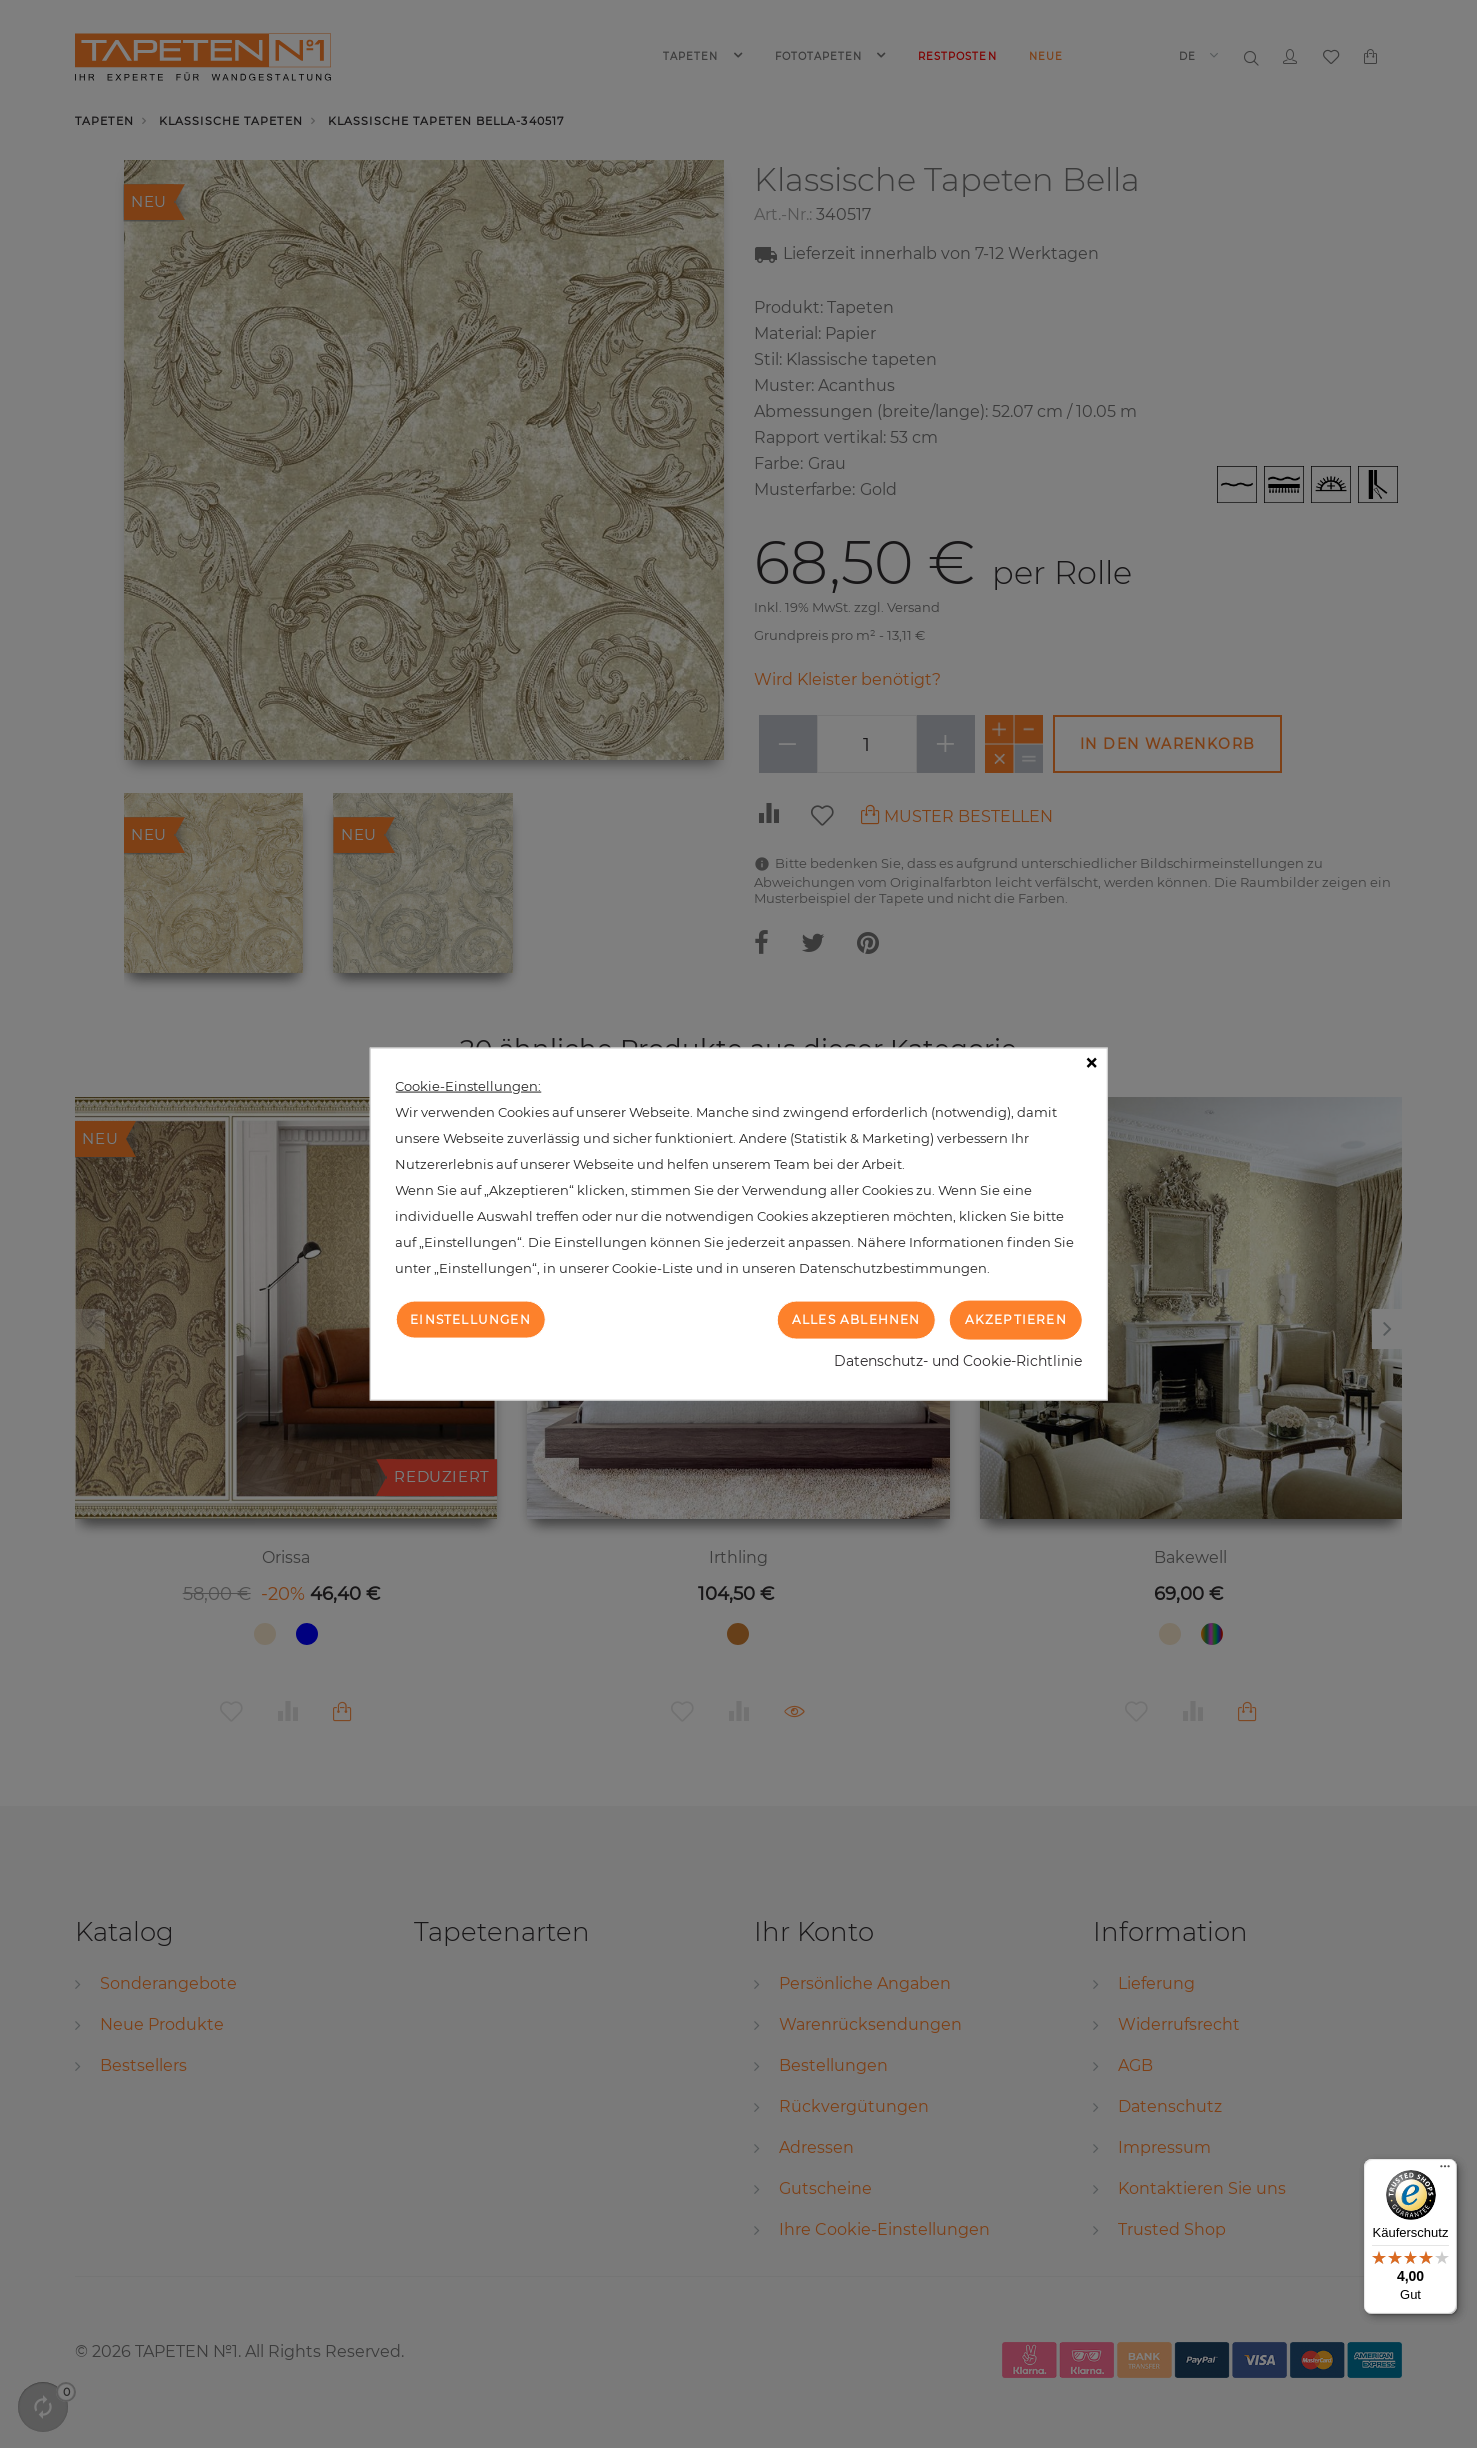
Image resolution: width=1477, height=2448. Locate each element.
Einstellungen (470, 1319)
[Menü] (1445, 2171)
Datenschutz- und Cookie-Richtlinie (958, 1360)
